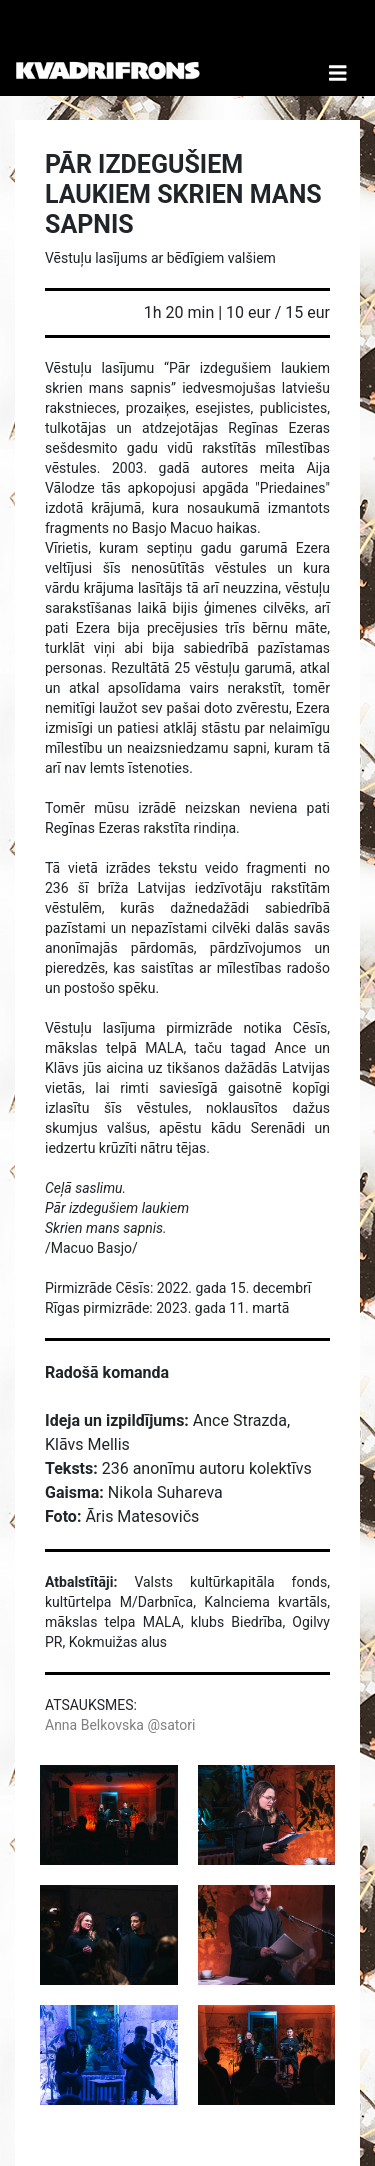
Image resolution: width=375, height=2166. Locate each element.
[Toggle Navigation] (338, 48)
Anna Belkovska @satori (120, 1725)
